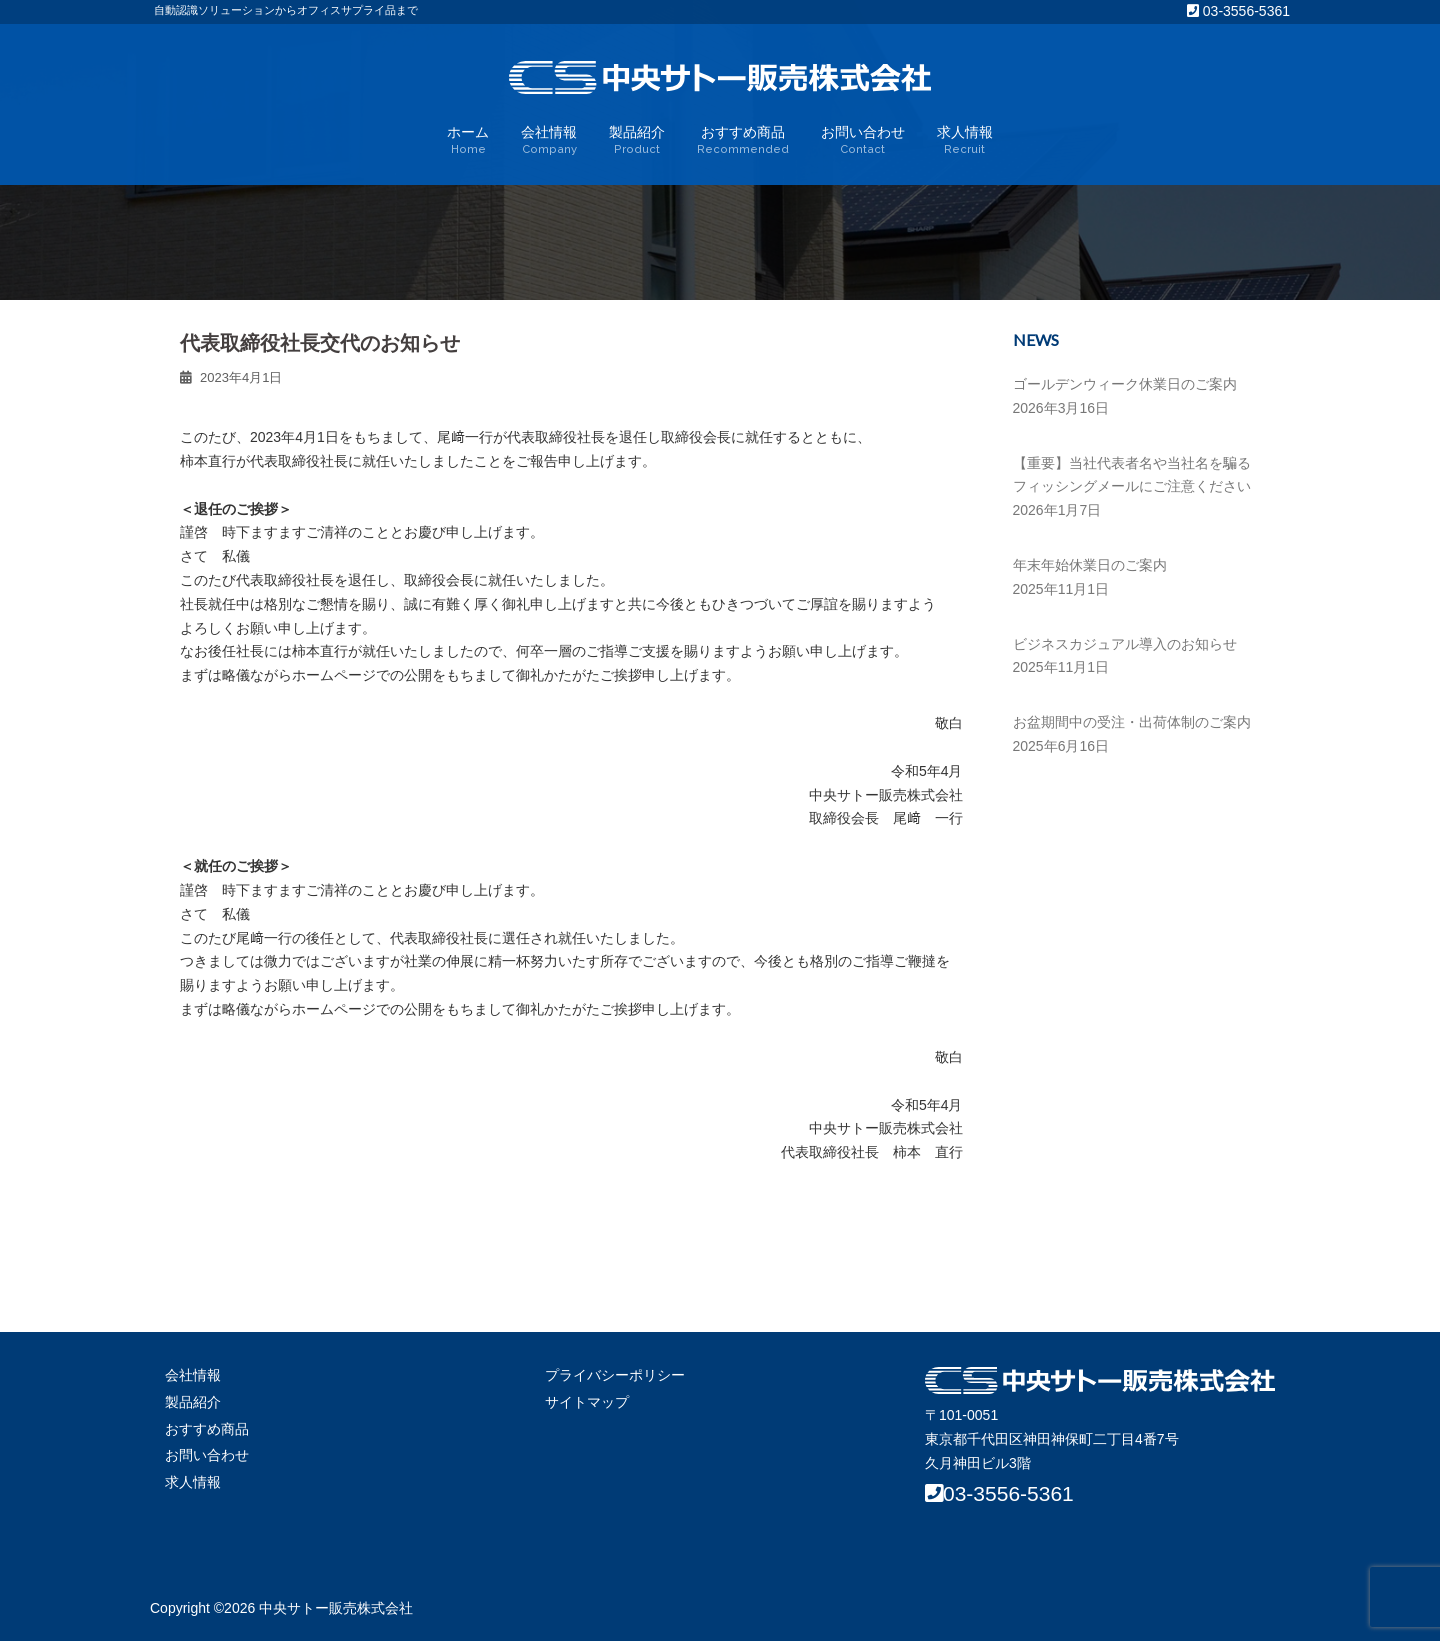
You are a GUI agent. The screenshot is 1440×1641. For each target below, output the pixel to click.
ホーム (468, 141)
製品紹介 (637, 141)
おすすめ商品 (743, 141)
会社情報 (549, 141)
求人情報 (965, 141)
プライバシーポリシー (615, 1375)
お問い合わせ (863, 141)
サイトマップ (587, 1402)
